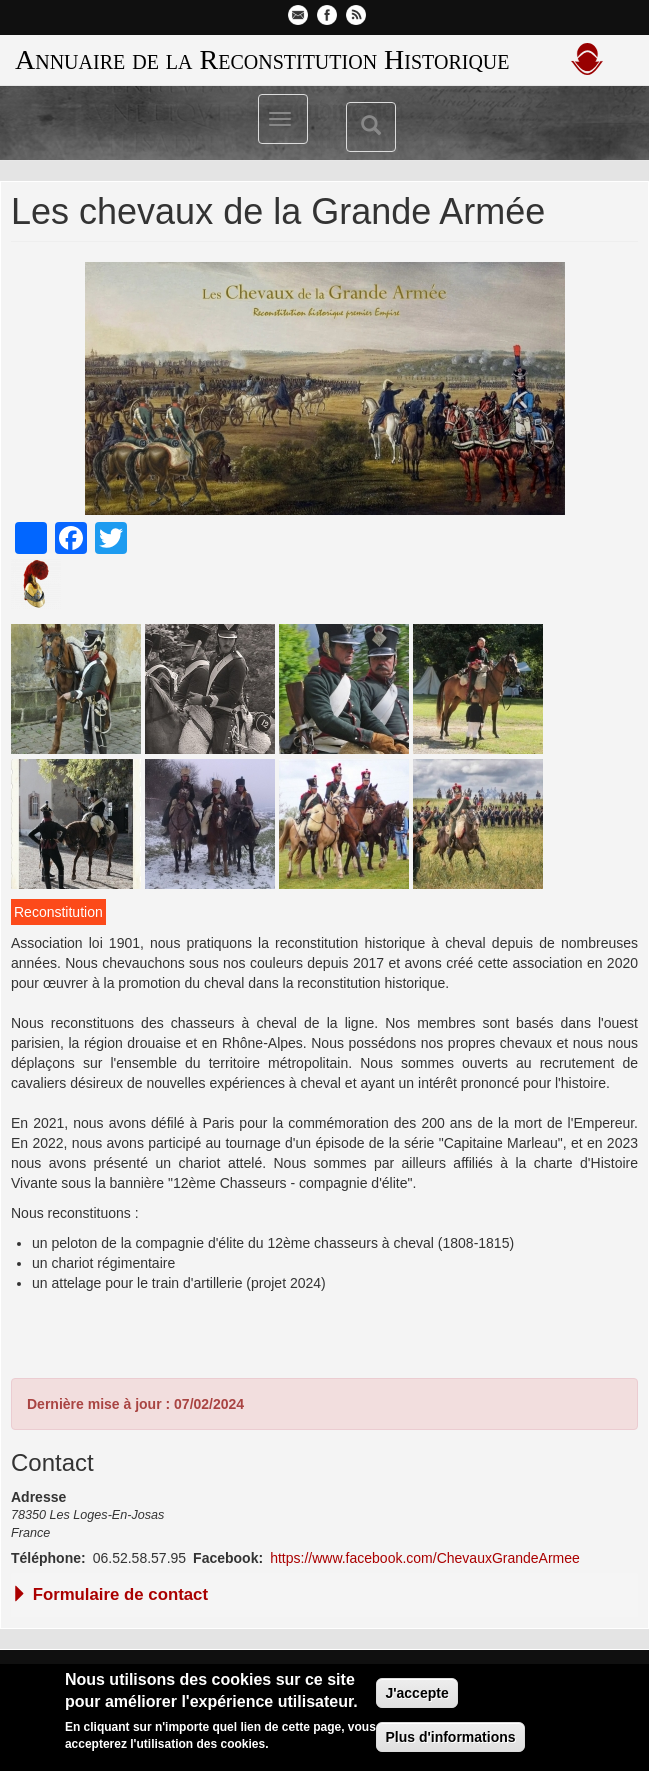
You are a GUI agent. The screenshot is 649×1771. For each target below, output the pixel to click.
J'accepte (416, 1693)
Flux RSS (356, 15)
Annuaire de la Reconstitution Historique (262, 59)
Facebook (327, 15)
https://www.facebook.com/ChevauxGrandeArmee (425, 1558)
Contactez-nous (298, 15)
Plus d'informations (450, 1737)
